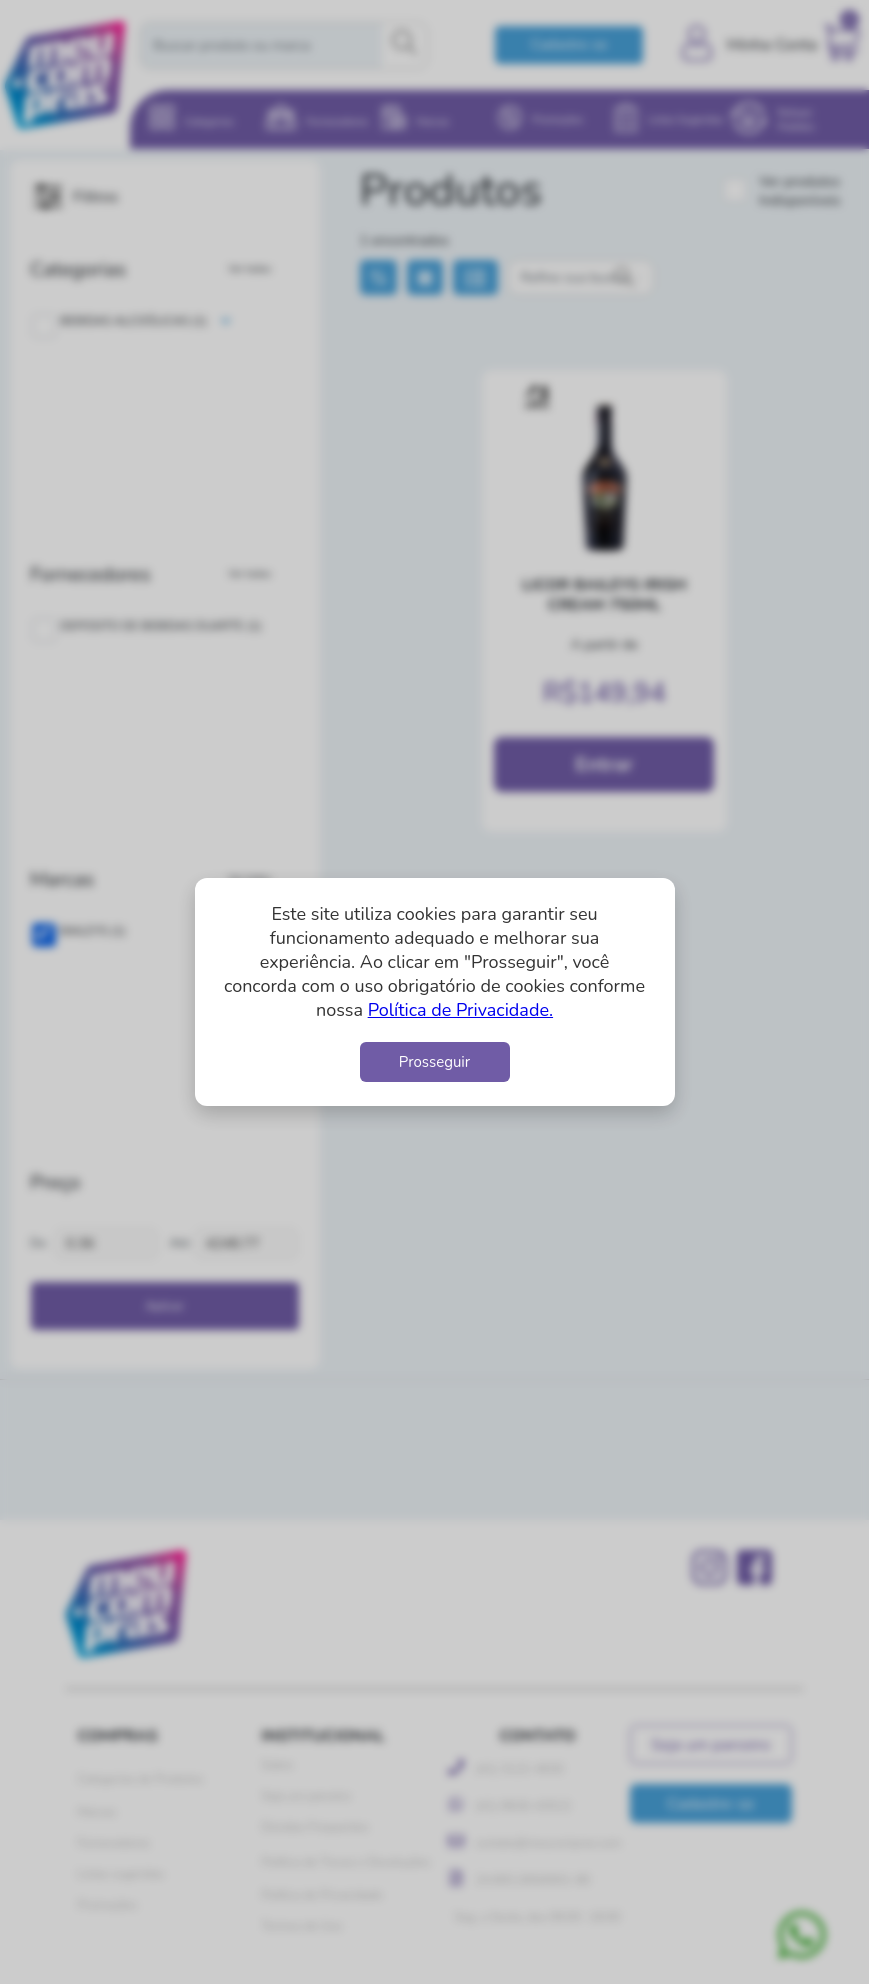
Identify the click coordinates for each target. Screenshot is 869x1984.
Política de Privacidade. (460, 1010)
